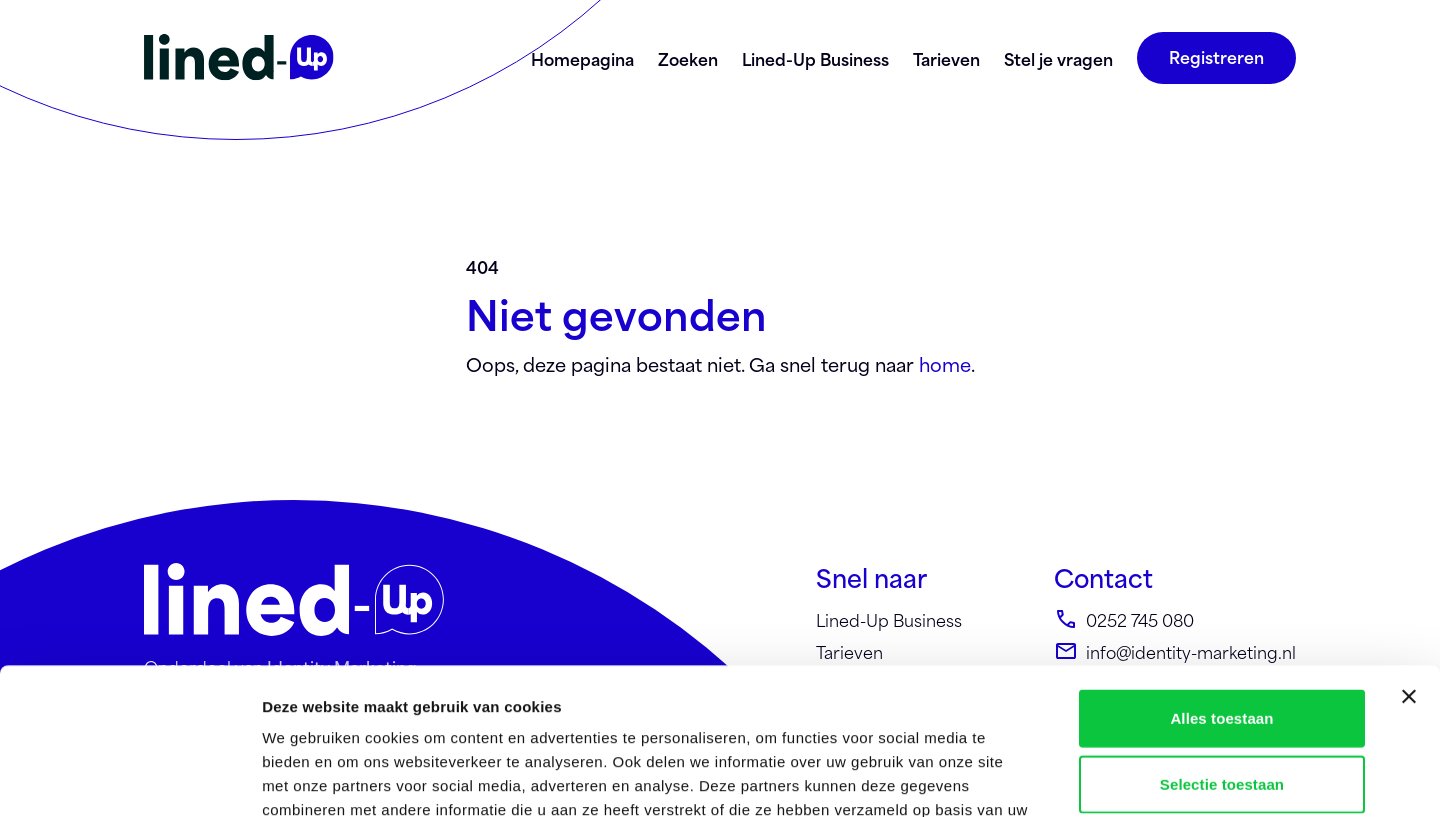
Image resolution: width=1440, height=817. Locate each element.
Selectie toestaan (1222, 646)
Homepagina (582, 58)
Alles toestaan (1221, 580)
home (945, 363)
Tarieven (946, 58)
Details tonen (1080, 777)
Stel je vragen (1058, 58)
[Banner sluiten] (1409, 559)
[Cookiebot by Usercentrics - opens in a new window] (129, 778)
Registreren (1216, 56)
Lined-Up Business (815, 58)
